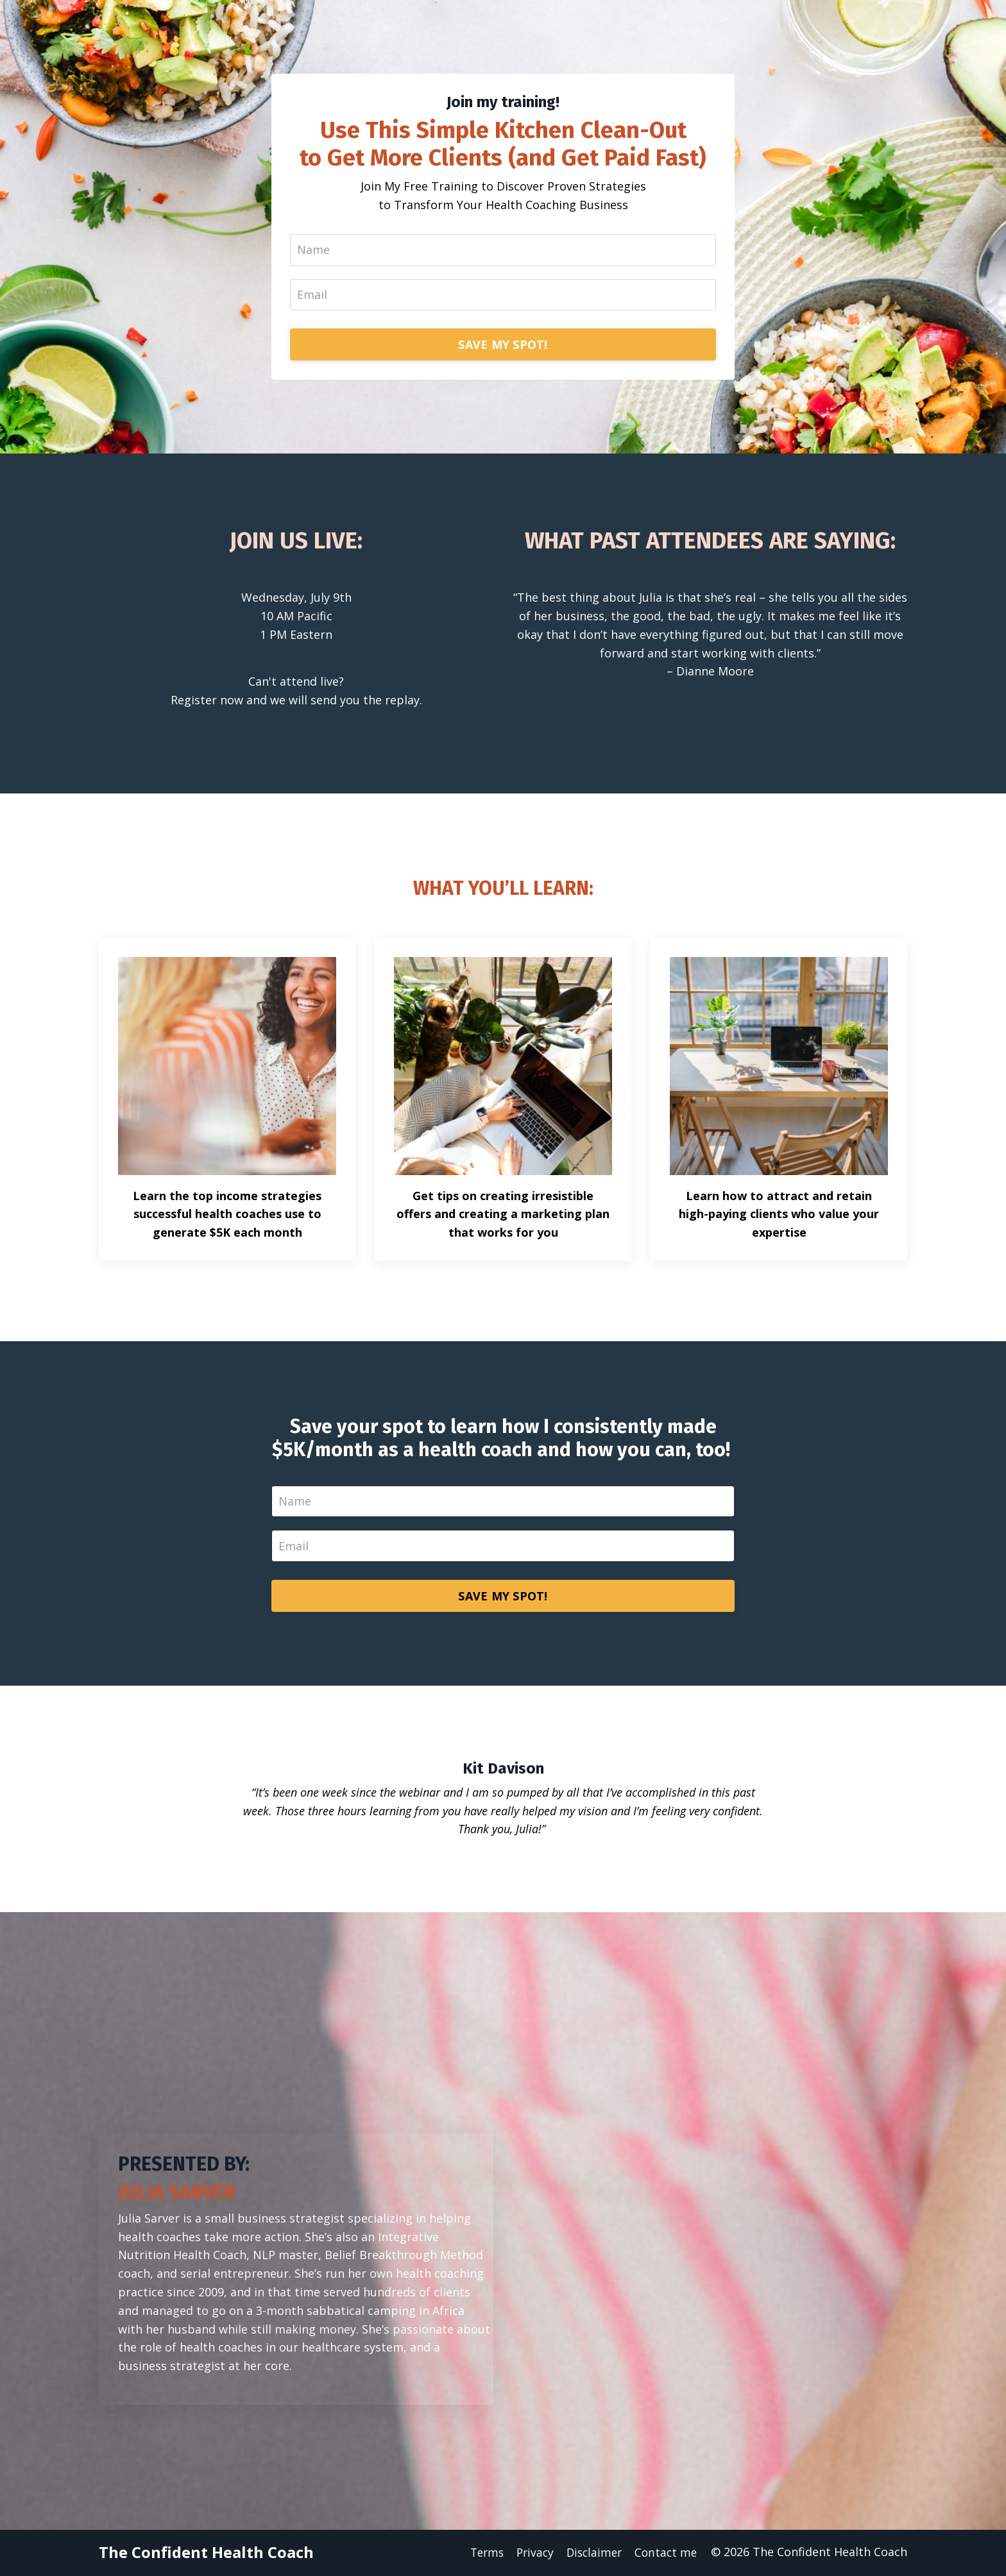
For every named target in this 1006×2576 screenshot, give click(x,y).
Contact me (666, 2553)
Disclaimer (592, 2553)
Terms (480, 2553)
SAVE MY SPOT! (502, 345)
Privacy (530, 2553)
